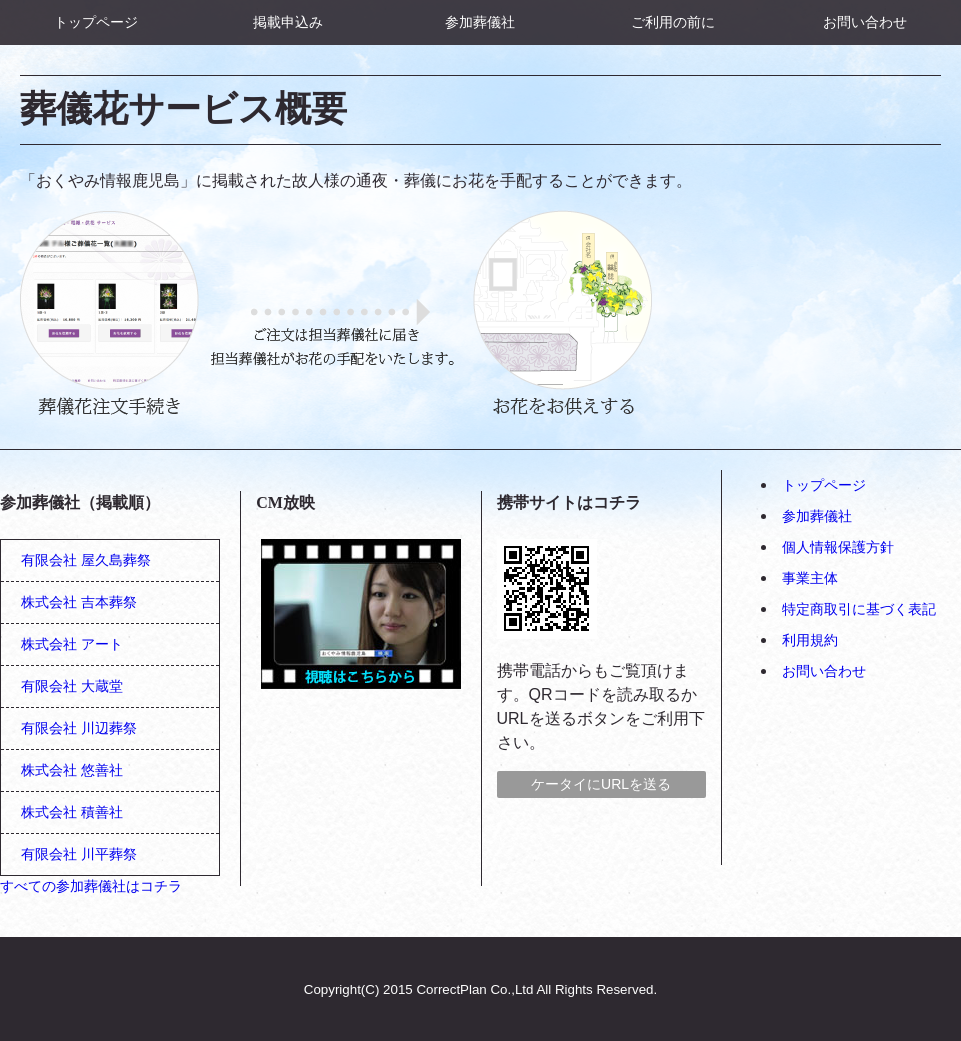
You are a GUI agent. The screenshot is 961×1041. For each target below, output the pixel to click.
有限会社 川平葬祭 (79, 854)
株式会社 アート (72, 644)
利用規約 (810, 640)
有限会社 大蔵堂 (72, 686)
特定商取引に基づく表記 (859, 609)
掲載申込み (288, 22)
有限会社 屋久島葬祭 (86, 560)
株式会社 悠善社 (72, 770)
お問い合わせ (865, 22)
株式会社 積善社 (72, 812)
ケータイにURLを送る (601, 784)
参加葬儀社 (480, 22)
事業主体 (810, 578)
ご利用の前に (673, 22)
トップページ (96, 22)
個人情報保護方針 (838, 547)
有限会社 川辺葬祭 (79, 728)
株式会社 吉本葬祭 (79, 602)
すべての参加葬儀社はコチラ (91, 886)
